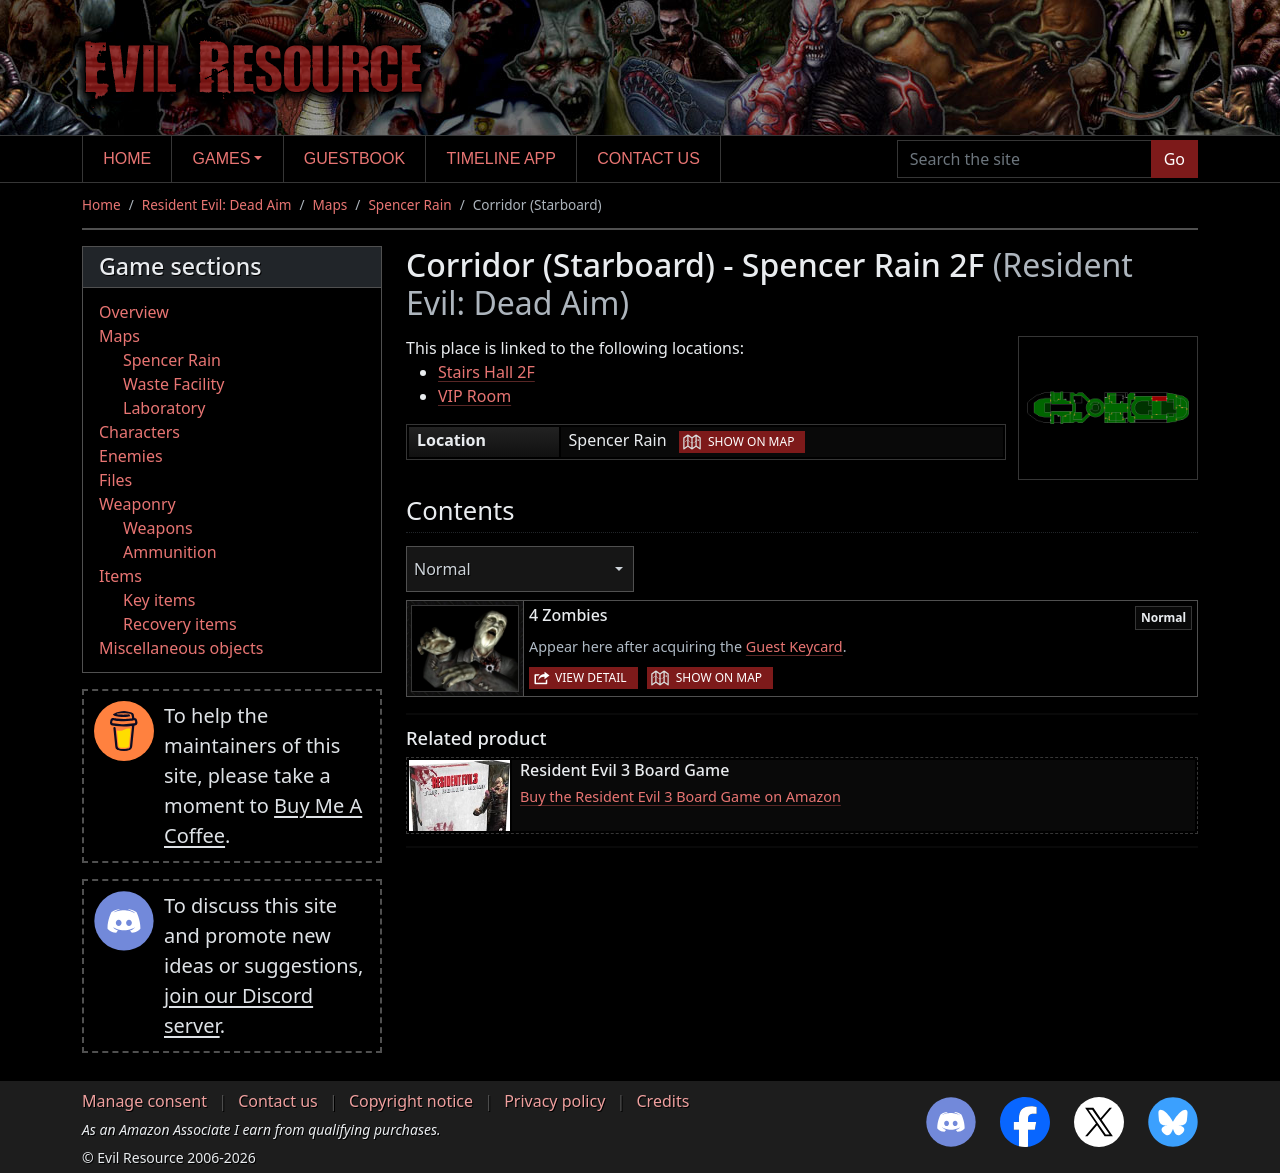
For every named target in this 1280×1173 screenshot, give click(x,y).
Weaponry (137, 504)
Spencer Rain (409, 204)
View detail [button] (591, 677)
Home (127, 158)
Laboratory (164, 408)
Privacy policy (554, 1101)
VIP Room (474, 396)
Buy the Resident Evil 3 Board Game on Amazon (680, 796)
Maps (330, 204)
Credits (662, 1101)
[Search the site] (1024, 159)
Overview (134, 312)
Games (222, 158)
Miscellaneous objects (181, 648)
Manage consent (144, 1101)
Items (120, 576)
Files (115, 480)
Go (1174, 159)
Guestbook (354, 158)
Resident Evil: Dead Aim (217, 204)
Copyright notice (411, 1101)
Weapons (158, 528)
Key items (159, 600)
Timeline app (501, 158)
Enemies (131, 456)
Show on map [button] (751, 441)
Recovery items (180, 624)
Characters (139, 432)
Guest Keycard (794, 646)
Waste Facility (173, 384)
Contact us (648, 158)
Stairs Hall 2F (486, 372)
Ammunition (170, 552)
